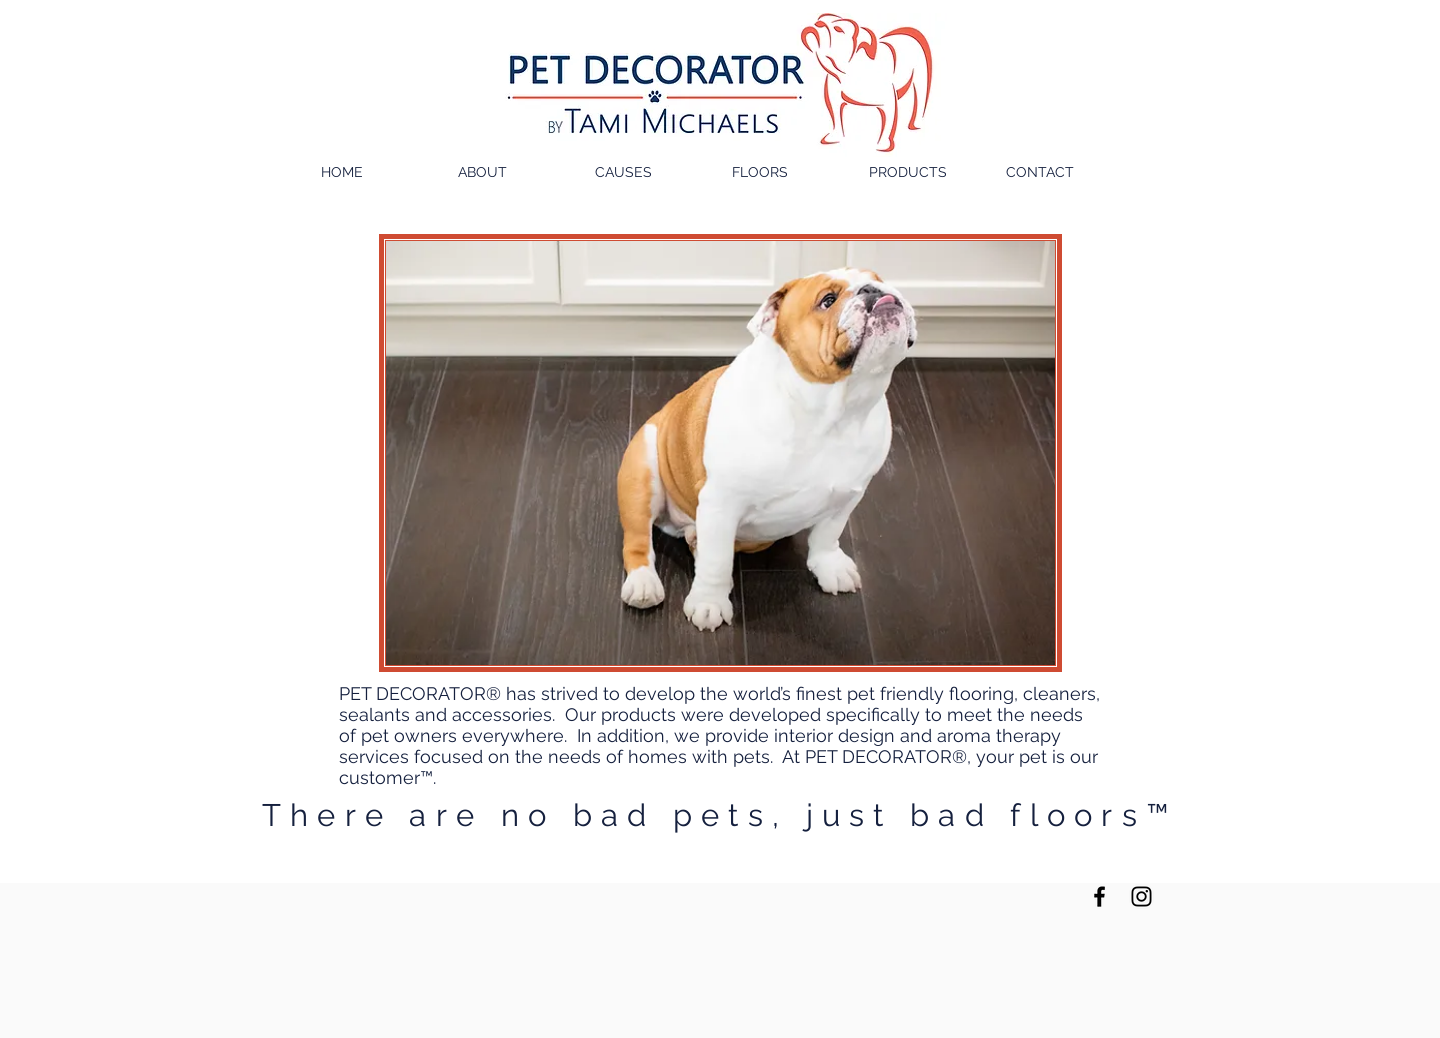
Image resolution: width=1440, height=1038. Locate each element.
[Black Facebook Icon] (1099, 896)
